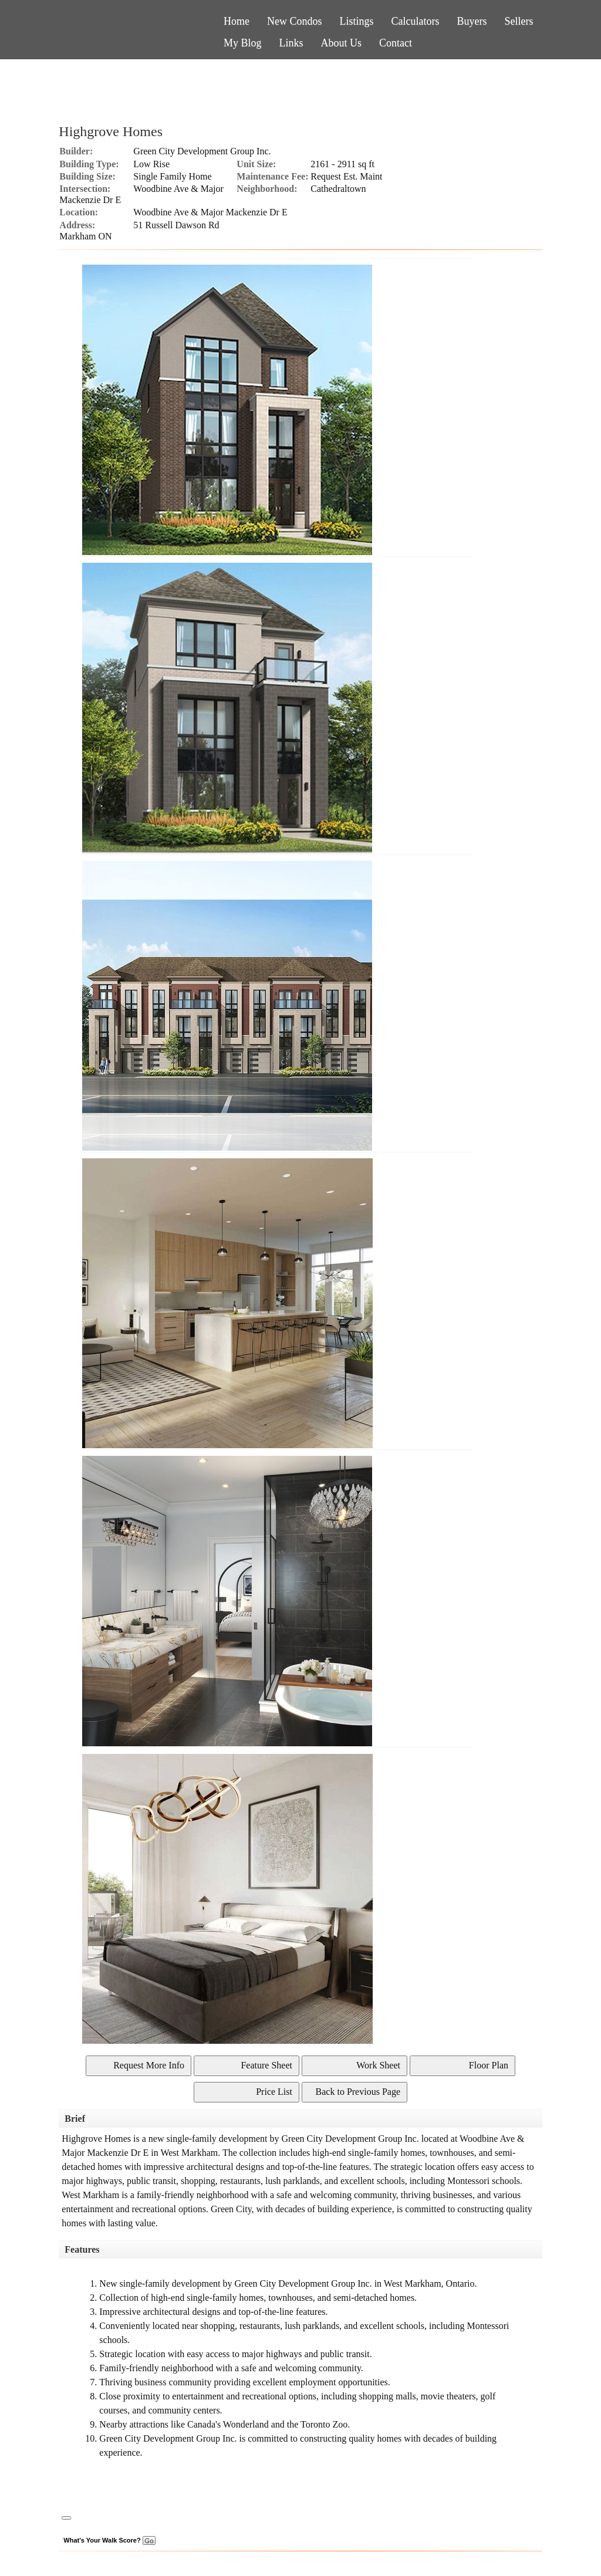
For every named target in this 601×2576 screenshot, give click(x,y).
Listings (357, 21)
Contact (395, 43)
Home (236, 21)
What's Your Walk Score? (109, 2540)
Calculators (415, 21)
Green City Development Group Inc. (202, 151)
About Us (341, 43)
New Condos (294, 21)
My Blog (243, 43)
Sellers (519, 21)
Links (291, 43)
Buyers (472, 21)
